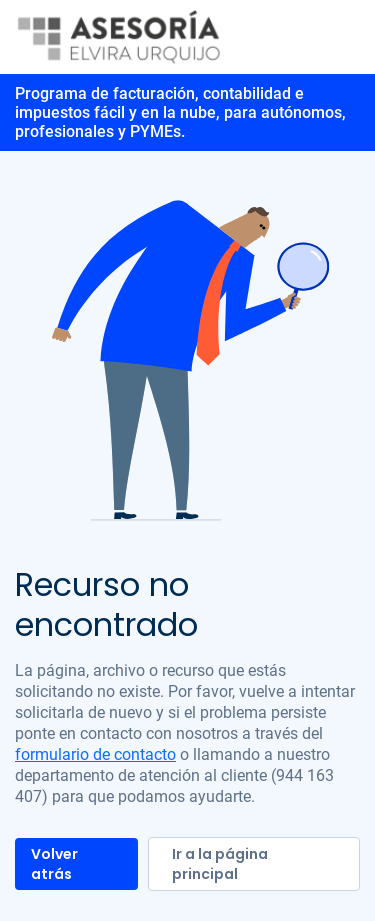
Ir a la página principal (220, 864)
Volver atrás (54, 864)
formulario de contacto (95, 754)
